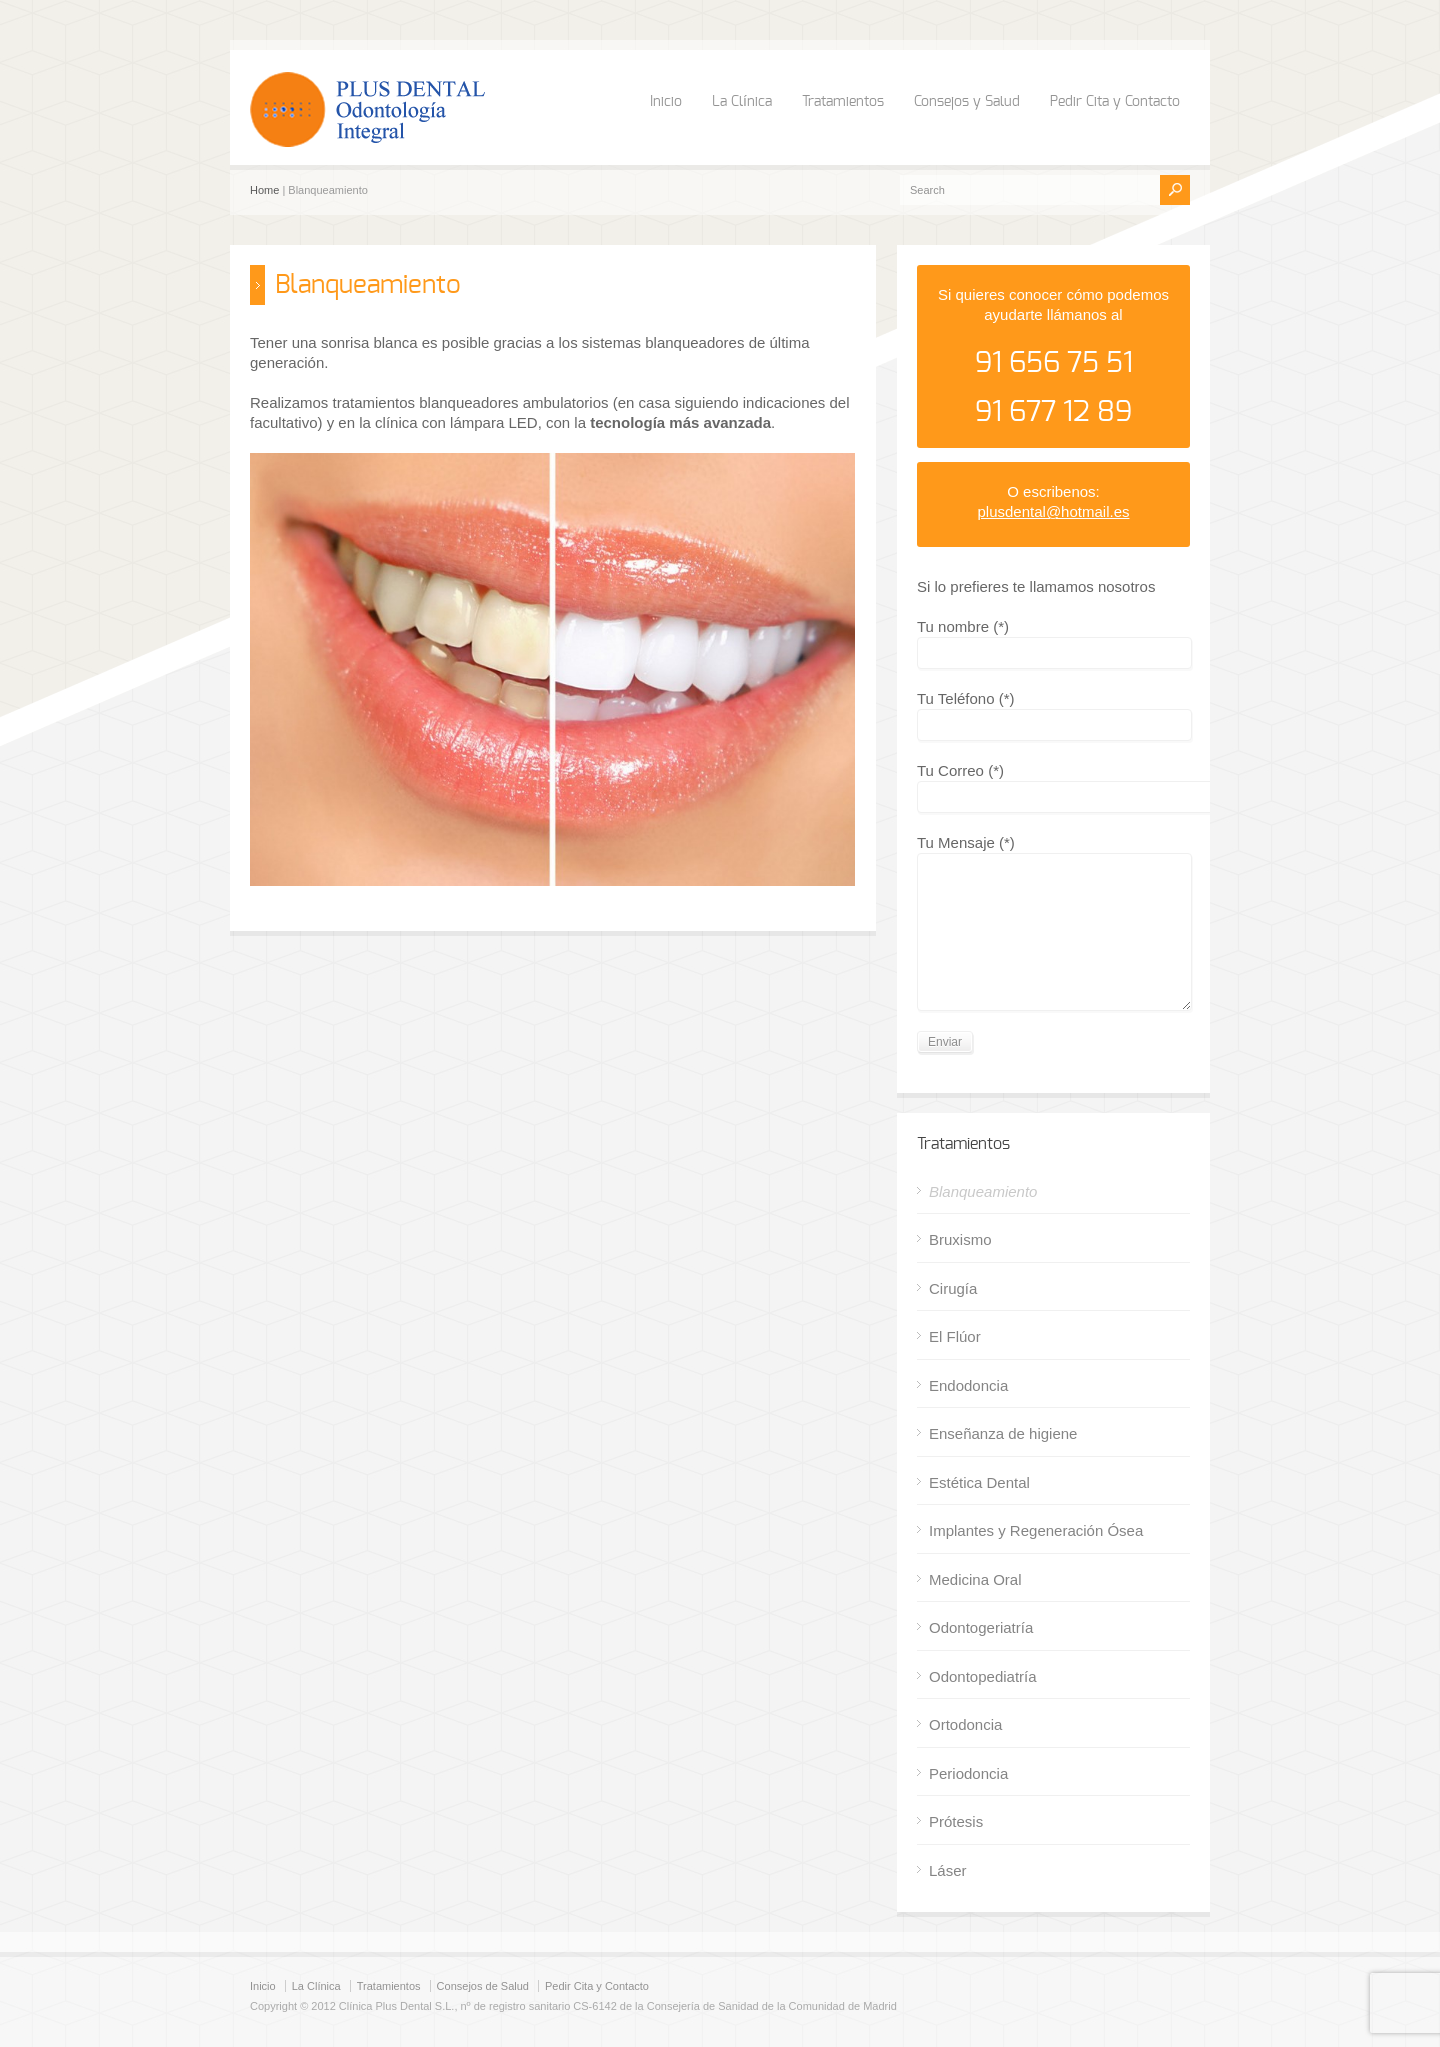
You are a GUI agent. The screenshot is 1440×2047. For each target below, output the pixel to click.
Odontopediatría (983, 1676)
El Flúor (955, 1336)
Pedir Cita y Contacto (1115, 102)
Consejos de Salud (483, 1986)
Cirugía (953, 1288)
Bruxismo (960, 1239)
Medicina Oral (975, 1579)
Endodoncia (968, 1385)
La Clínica (742, 102)
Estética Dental (979, 1482)
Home (264, 190)
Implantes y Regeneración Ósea (1036, 1530)
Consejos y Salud (967, 102)
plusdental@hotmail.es (1054, 511)
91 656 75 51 (1054, 364)
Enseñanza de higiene (1003, 1433)
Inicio (666, 102)
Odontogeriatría (981, 1627)
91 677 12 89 (1053, 413)
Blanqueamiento (983, 1191)
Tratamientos (843, 102)
